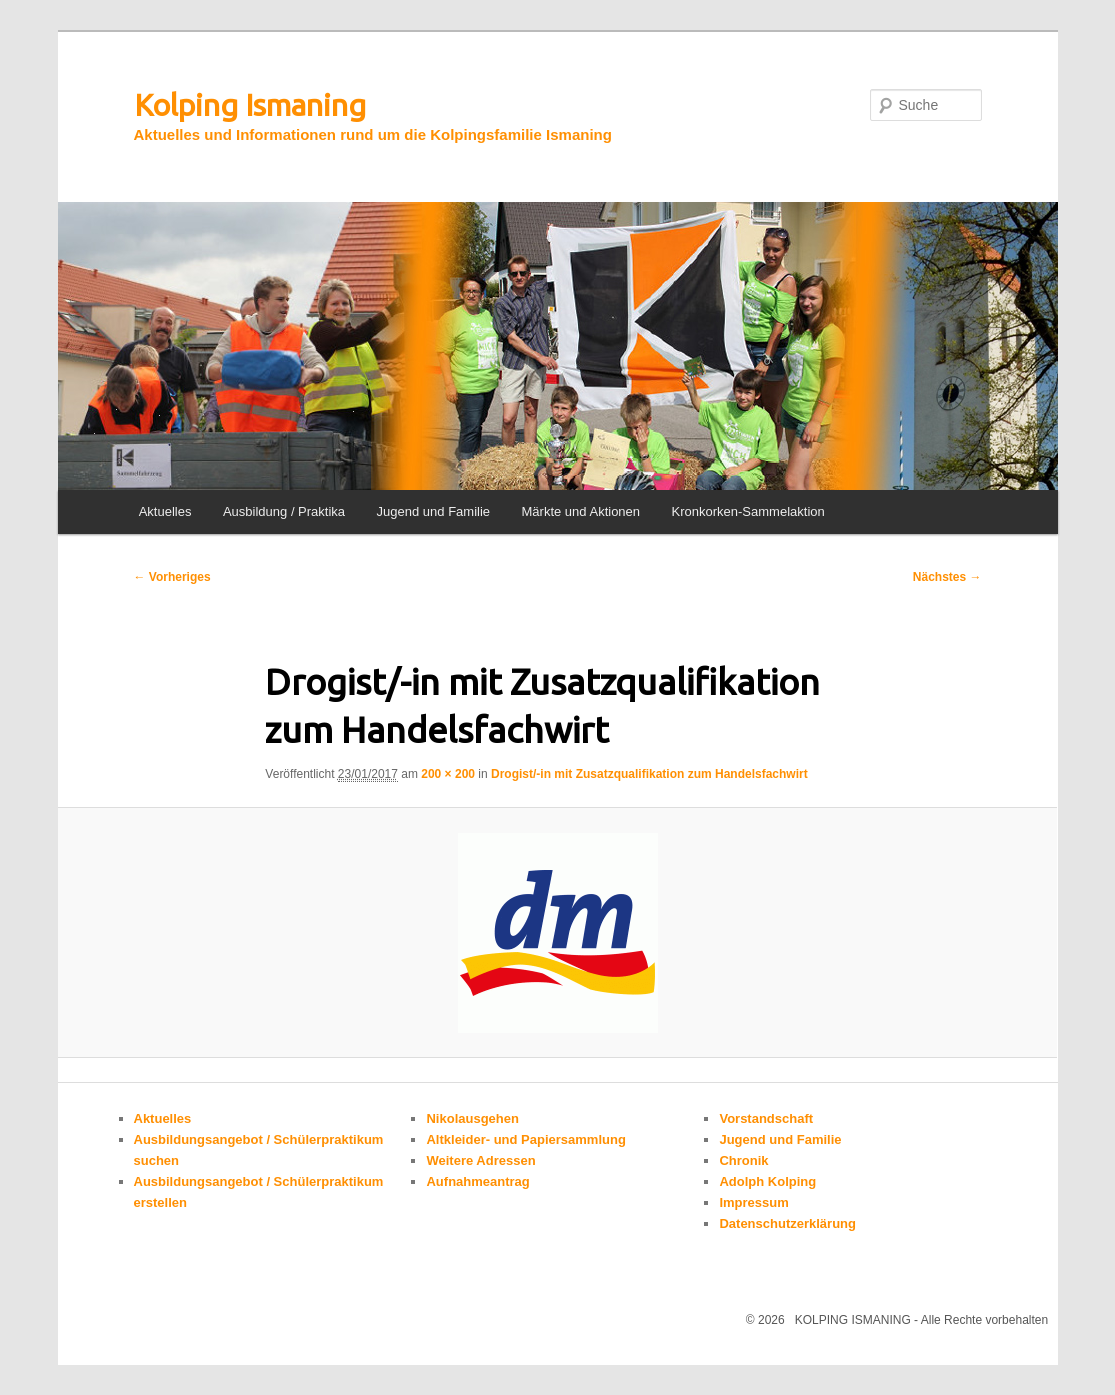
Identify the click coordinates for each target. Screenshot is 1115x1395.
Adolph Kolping (767, 1181)
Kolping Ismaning (250, 105)
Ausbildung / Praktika (284, 511)
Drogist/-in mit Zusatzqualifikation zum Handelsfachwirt (649, 774)
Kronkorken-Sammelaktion (748, 511)
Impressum (753, 1202)
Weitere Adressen (480, 1160)
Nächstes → (947, 577)
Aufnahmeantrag (477, 1181)
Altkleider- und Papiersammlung (525, 1139)
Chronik (743, 1160)
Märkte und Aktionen (581, 511)
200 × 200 (448, 774)
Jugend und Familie (433, 511)
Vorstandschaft (766, 1118)
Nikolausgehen (472, 1118)
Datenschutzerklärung (787, 1223)
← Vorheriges (172, 577)
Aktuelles (165, 511)
